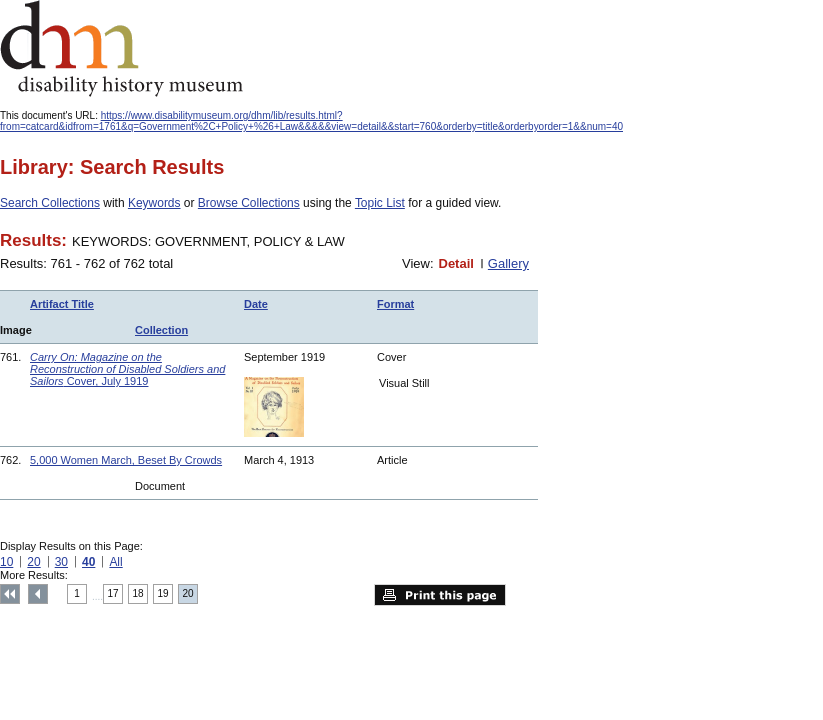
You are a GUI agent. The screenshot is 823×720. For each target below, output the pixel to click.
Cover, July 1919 (127, 369)
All (115, 562)
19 (163, 593)
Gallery (508, 263)
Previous (38, 594)
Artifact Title (62, 304)
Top (10, 594)
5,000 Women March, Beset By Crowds (126, 460)
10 (6, 562)
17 (113, 593)
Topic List (380, 203)
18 (138, 593)
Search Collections (50, 203)
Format (395, 304)
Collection (161, 330)
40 (88, 562)
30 (61, 562)
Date (256, 304)
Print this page (440, 595)
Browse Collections (249, 203)
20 (33, 562)
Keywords (154, 203)
